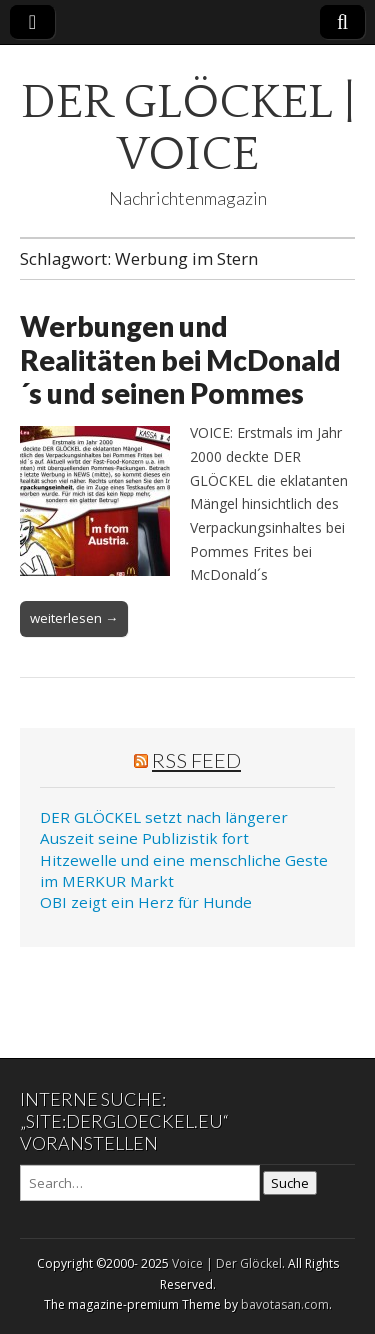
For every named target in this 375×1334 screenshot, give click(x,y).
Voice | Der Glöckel (227, 1263)
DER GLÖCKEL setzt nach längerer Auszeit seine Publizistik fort (164, 827)
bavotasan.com (285, 1304)
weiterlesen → (74, 618)
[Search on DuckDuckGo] (140, 1183)
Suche (290, 1183)
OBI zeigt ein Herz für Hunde (146, 902)
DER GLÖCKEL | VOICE (188, 128)
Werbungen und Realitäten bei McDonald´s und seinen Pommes (180, 359)
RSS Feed (196, 760)
